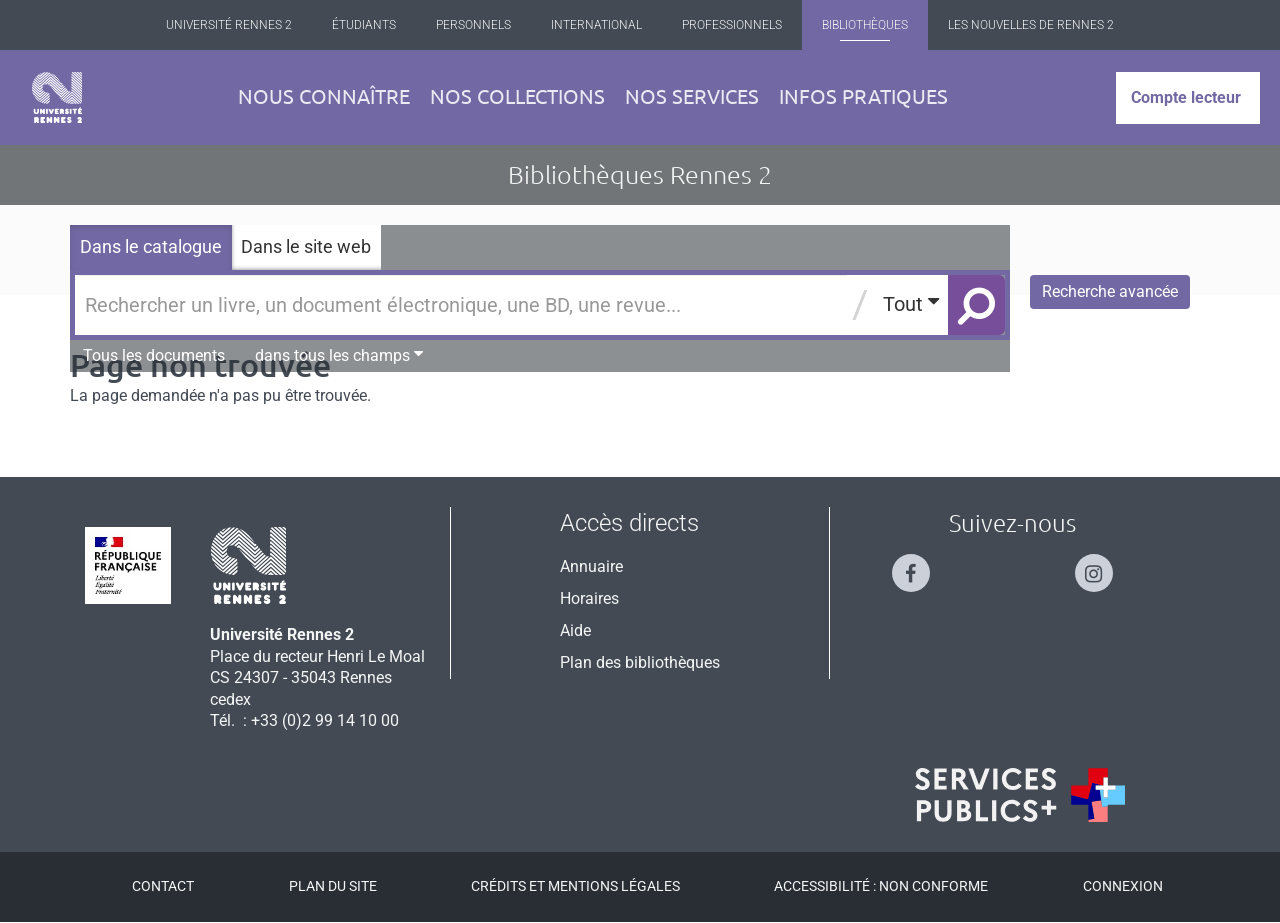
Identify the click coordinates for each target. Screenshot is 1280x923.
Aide (575, 630)
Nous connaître (324, 96)
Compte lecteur (1186, 97)
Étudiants (364, 25)
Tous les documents (154, 355)
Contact (163, 886)
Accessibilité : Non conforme (881, 886)
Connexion (1123, 886)
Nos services (692, 96)
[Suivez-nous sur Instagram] (1104, 564)
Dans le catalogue (151, 246)
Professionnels (732, 25)
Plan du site (333, 886)
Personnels (473, 25)
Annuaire (591, 566)
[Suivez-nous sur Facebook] (921, 564)
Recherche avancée (1110, 291)
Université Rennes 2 (229, 25)
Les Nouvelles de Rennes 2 (1031, 25)
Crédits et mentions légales (575, 886)
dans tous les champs (339, 355)
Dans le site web (306, 246)
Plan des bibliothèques (640, 662)
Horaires (589, 598)
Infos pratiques (863, 96)
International (596, 25)
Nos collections (517, 96)
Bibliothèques (865, 25)
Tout (911, 303)
